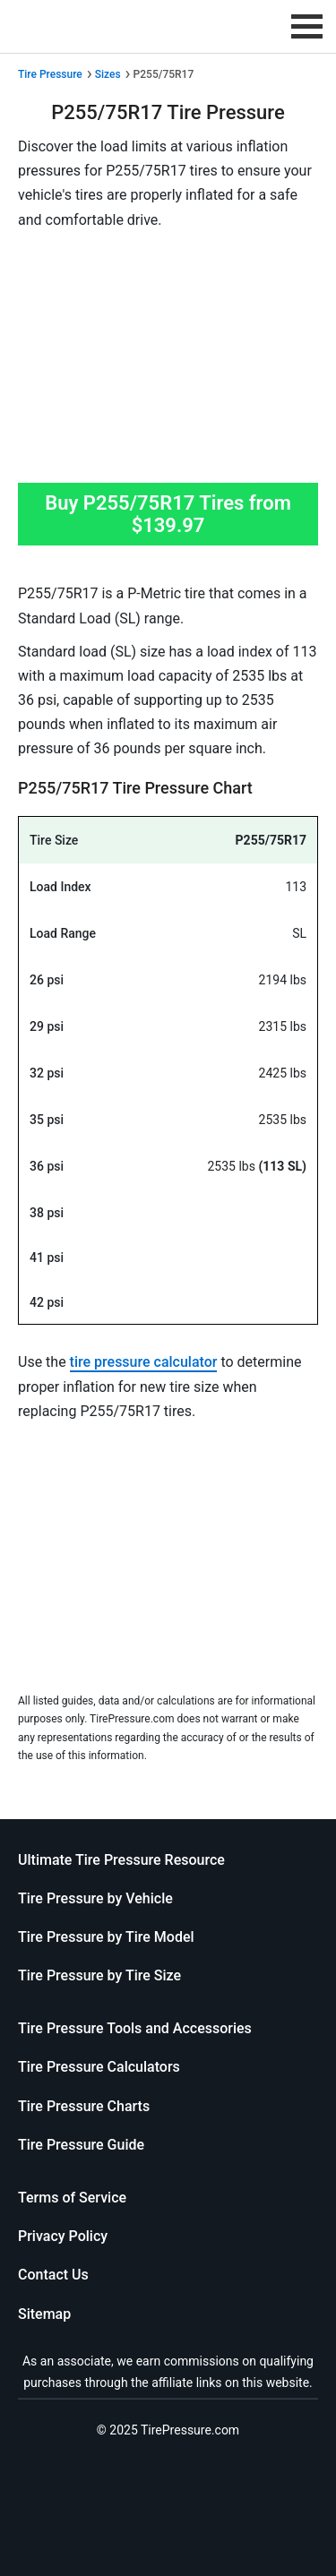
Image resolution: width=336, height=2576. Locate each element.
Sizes (108, 74)
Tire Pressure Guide (81, 2144)
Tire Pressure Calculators (99, 2066)
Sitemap (44, 2314)
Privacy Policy (63, 2236)
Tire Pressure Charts (84, 2106)
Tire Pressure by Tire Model (106, 1936)
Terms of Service (72, 2197)
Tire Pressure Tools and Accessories (135, 2028)
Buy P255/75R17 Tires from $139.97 (168, 514)
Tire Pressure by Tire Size (99, 1975)
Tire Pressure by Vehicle (95, 1898)
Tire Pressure (50, 74)
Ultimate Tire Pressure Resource (121, 1859)
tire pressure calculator (144, 1361)
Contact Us (53, 2274)
